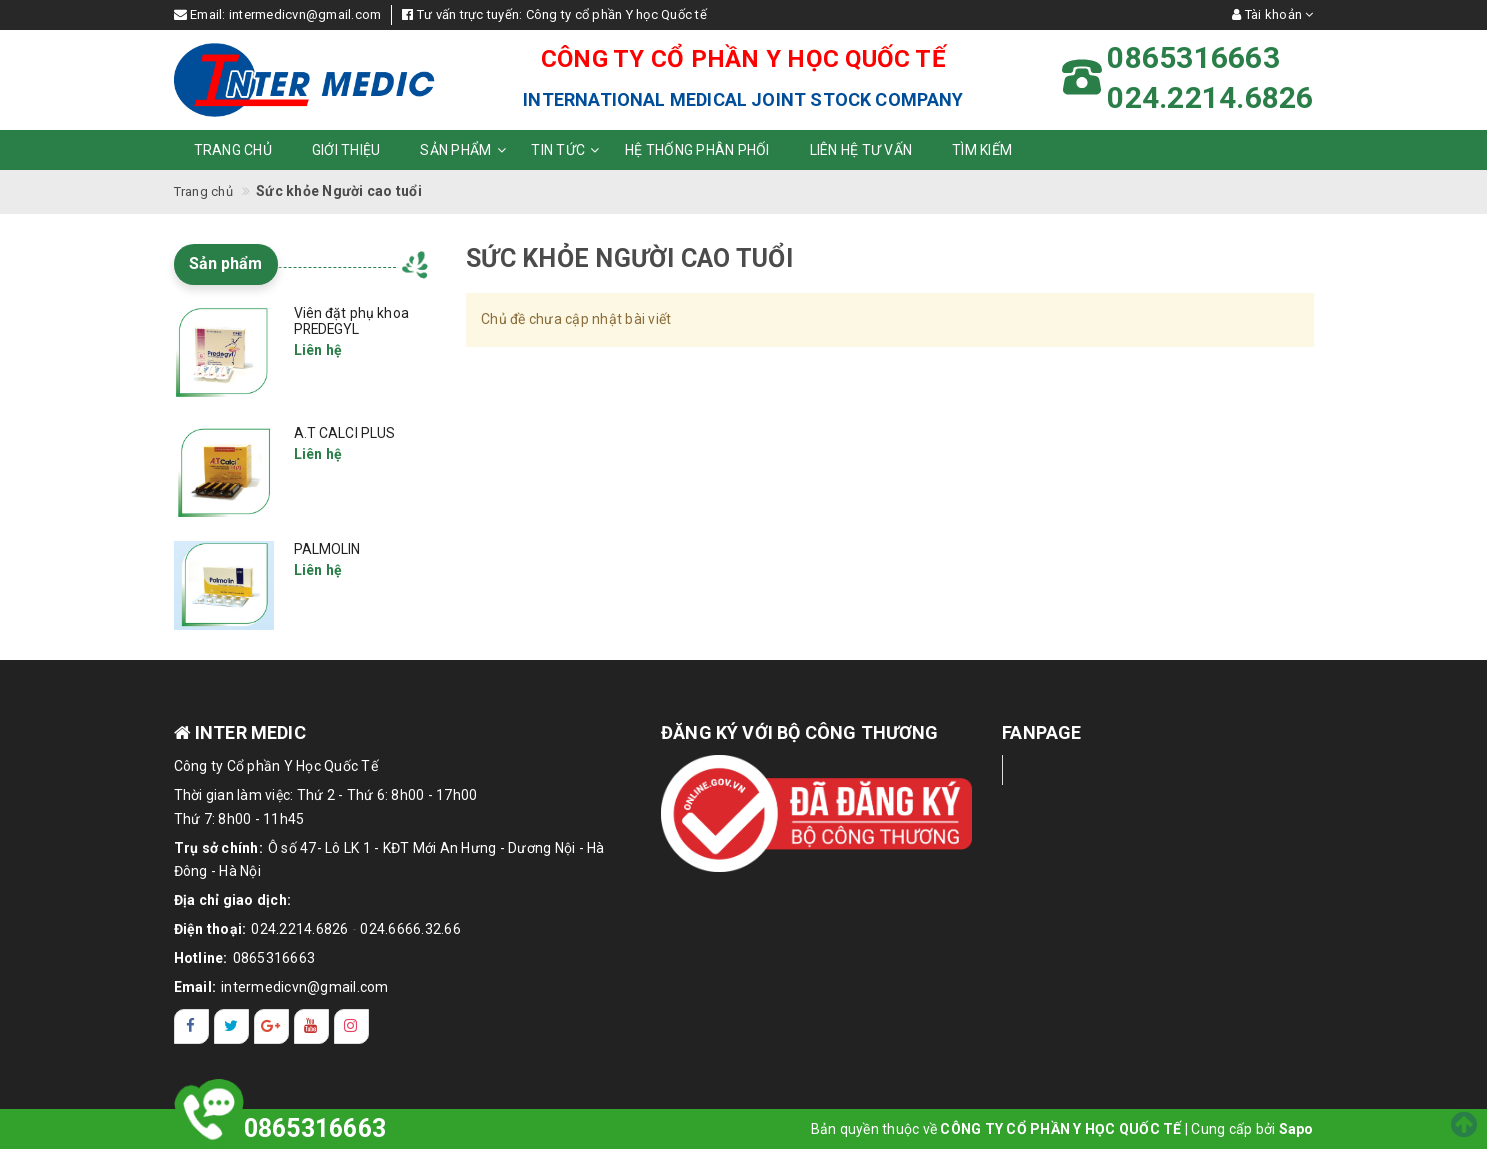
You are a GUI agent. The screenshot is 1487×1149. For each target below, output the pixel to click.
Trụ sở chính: (218, 848)
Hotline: (201, 958)
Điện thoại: (210, 929)
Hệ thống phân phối (697, 150)
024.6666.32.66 (410, 929)
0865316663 (274, 958)
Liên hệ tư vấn (861, 150)
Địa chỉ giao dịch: (233, 900)
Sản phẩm (465, 150)
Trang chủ (233, 150)
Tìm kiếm (982, 150)
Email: (195, 987)
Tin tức (568, 150)
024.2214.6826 (299, 929)
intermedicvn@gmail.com (305, 14)
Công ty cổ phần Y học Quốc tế (616, 14)
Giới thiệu (346, 150)
